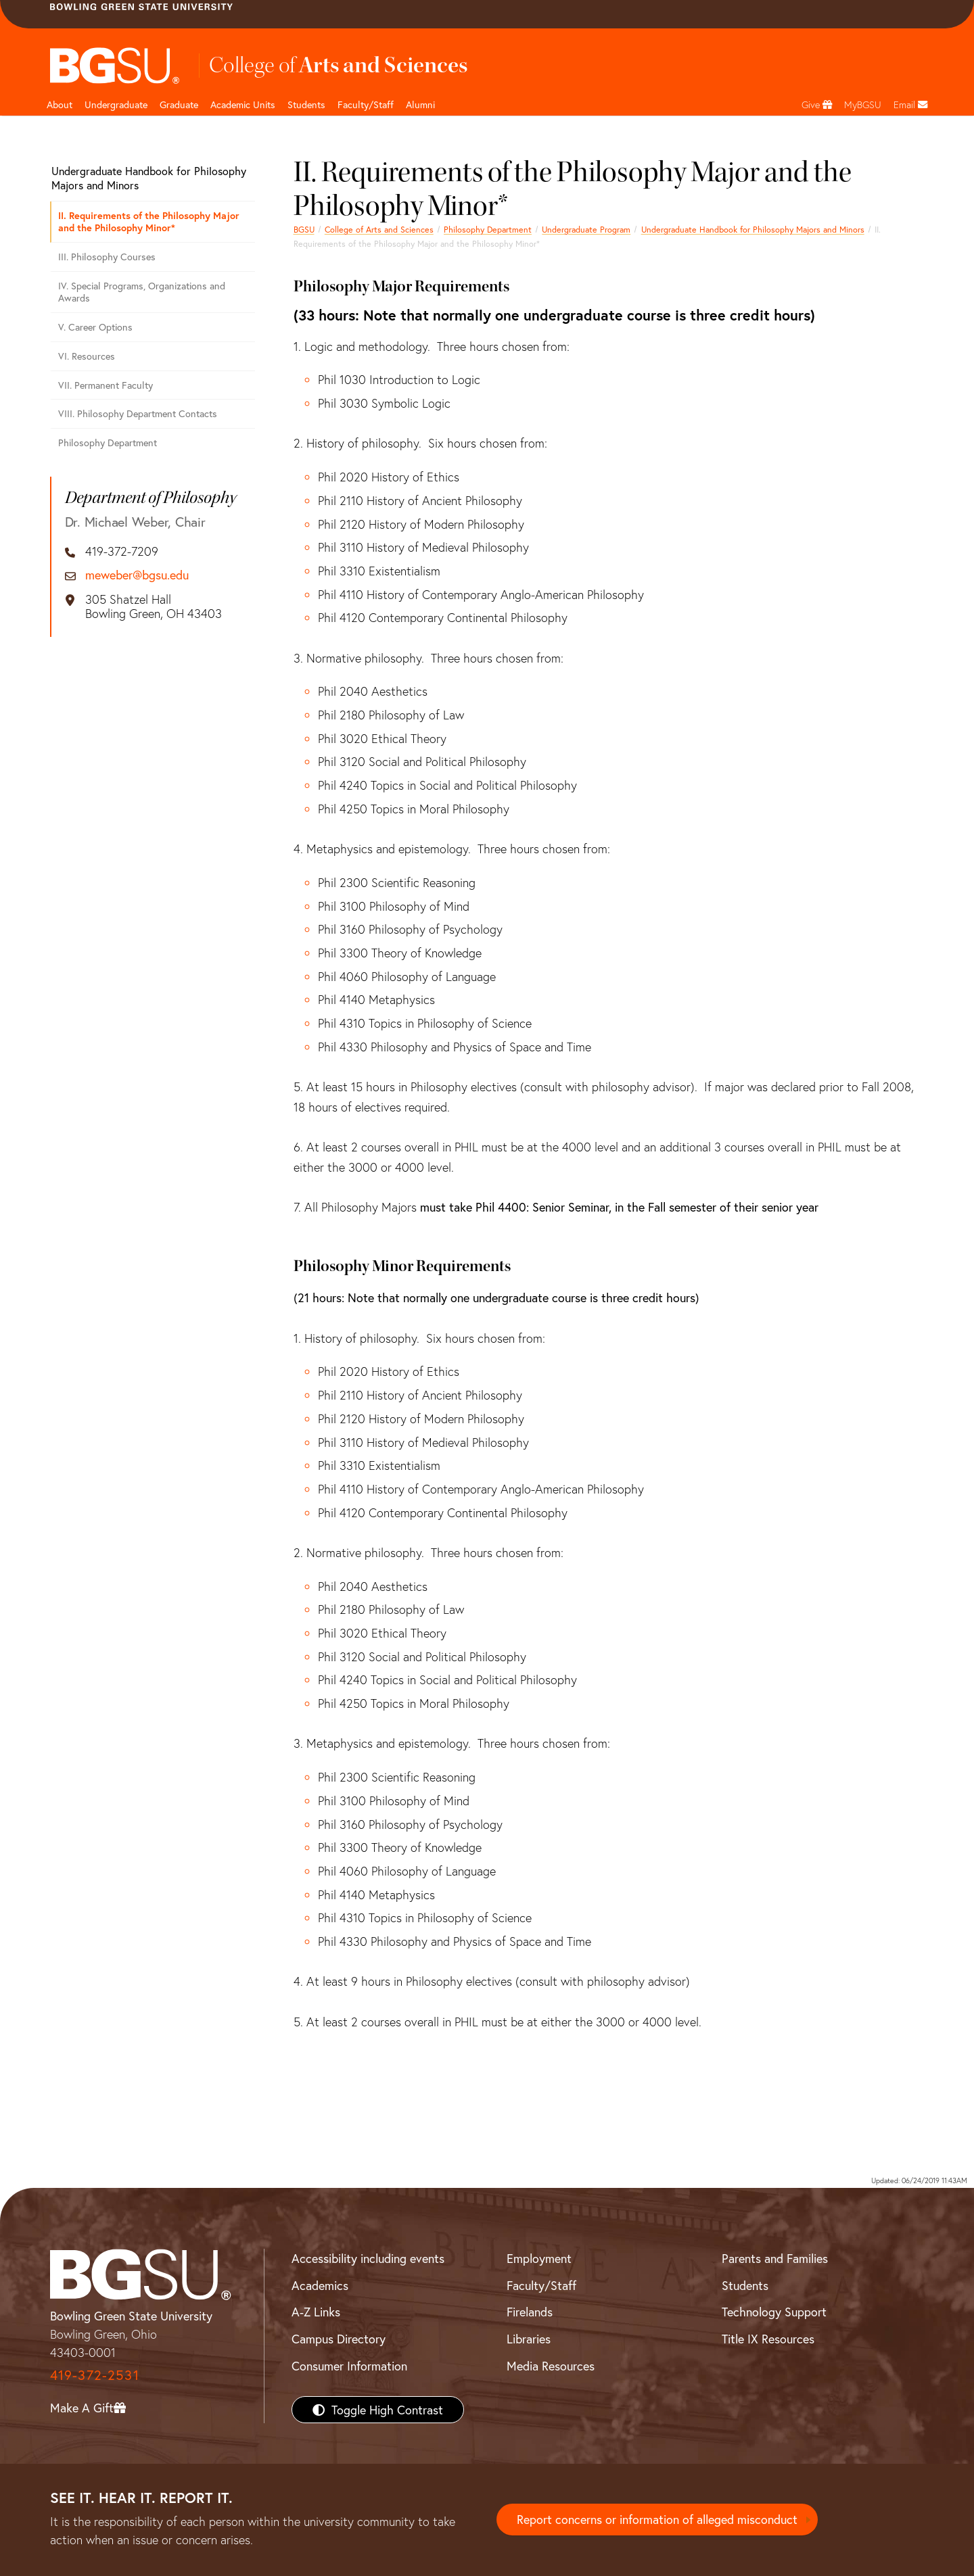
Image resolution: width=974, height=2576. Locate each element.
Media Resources (551, 2366)
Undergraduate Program (586, 229)
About (59, 104)
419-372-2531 (94, 2375)
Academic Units (242, 104)
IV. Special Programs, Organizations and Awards (141, 292)
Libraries (529, 2339)
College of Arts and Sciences (379, 229)
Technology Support (774, 2312)
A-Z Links (316, 2312)
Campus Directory (339, 2339)
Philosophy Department (488, 229)
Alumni (420, 104)
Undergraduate (116, 104)
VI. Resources (86, 356)
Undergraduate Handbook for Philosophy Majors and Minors (752, 229)
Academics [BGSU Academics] (320, 2285)
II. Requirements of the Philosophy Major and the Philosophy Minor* (148, 222)
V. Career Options (95, 326)
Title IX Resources (768, 2339)
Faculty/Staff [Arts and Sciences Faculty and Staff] (366, 104)
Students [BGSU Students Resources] (745, 2285)
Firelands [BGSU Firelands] (530, 2312)
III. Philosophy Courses (107, 256)
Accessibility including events (368, 2258)
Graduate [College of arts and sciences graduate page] (179, 104)
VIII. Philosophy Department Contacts (137, 413)
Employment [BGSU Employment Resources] (539, 2258)
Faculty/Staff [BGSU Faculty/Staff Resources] (541, 2285)
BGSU (304, 229)
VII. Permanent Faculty (105, 385)
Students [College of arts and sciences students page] (306, 104)
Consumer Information (349, 2366)
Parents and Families (775, 2258)
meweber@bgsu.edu (137, 575)
